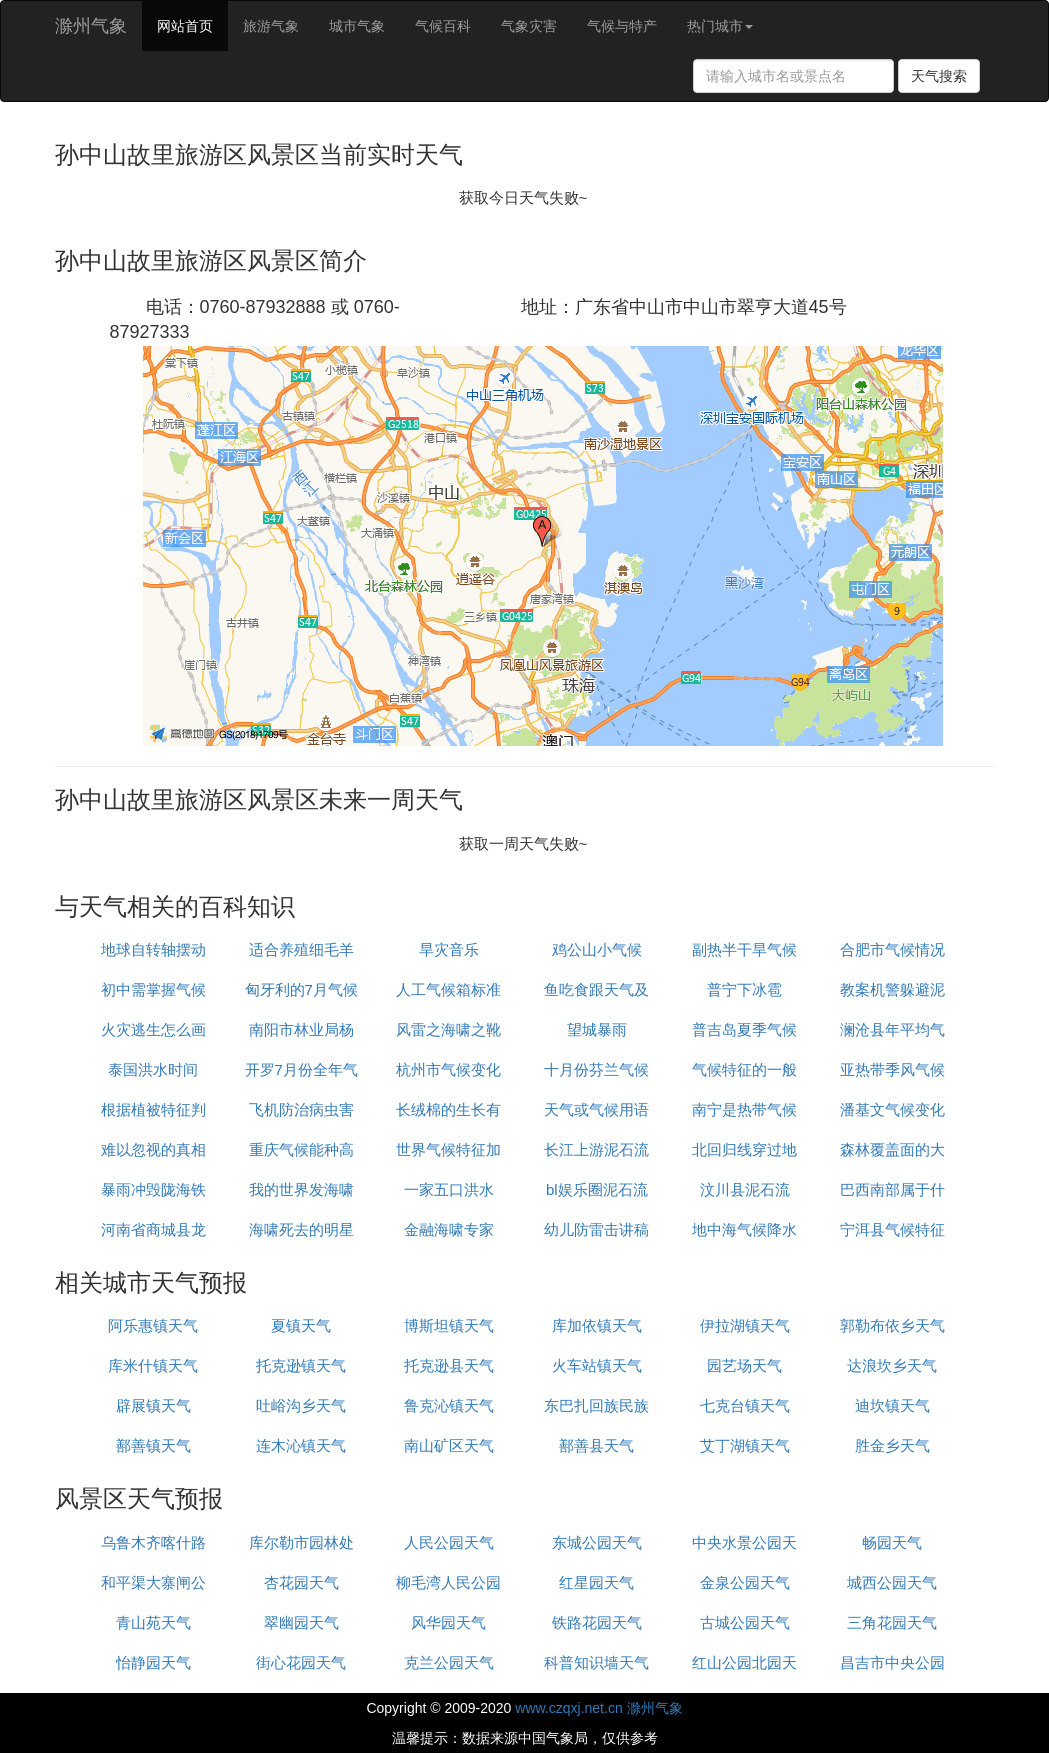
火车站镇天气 (597, 1365)
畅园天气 (892, 1542)
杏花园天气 (301, 1582)
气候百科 (443, 26)
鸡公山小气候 (597, 949)
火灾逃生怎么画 (153, 1029)
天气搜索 (939, 76)
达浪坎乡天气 (892, 1365)
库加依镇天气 (597, 1325)
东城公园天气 (597, 1542)
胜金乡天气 (892, 1445)
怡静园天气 (153, 1662)
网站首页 (185, 26)
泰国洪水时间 (153, 1069)
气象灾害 (529, 26)
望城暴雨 (597, 1029)
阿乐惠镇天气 (153, 1325)
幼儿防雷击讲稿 (596, 1229)
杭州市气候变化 (448, 1069)
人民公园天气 (449, 1542)
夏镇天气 (301, 1325)
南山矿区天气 (449, 1445)
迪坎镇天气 (892, 1405)
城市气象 (357, 26)
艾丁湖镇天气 (745, 1445)
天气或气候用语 (596, 1109)
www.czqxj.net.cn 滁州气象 (598, 1708)
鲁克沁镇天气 (449, 1405)
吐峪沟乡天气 (301, 1405)
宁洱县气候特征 (892, 1229)
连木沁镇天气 (301, 1445)
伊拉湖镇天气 (745, 1325)
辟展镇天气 (153, 1405)
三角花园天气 (892, 1622)
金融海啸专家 (449, 1229)
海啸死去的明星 (301, 1229)
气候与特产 (622, 26)
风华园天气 (448, 1622)
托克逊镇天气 (301, 1365)
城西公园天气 (892, 1582)
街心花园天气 (301, 1662)
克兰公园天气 (449, 1662)
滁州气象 (91, 26)
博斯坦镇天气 (449, 1325)
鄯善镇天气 (153, 1445)
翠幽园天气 (301, 1622)
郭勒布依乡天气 (892, 1325)
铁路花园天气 (597, 1622)
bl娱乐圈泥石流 (597, 1189)
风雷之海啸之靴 (448, 1029)
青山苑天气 (153, 1622)
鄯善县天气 (596, 1445)
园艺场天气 (744, 1365)
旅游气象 (271, 26)
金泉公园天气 (745, 1582)
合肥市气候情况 (892, 949)
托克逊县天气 (449, 1365)
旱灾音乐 (449, 949)
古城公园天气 (745, 1622)
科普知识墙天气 (596, 1662)
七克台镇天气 (745, 1405)
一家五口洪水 (449, 1189)
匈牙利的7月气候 (301, 989)
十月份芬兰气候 (596, 1069)
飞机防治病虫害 (301, 1109)
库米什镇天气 (153, 1365)
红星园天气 (596, 1582)
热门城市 (720, 26)
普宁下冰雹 (744, 989)
